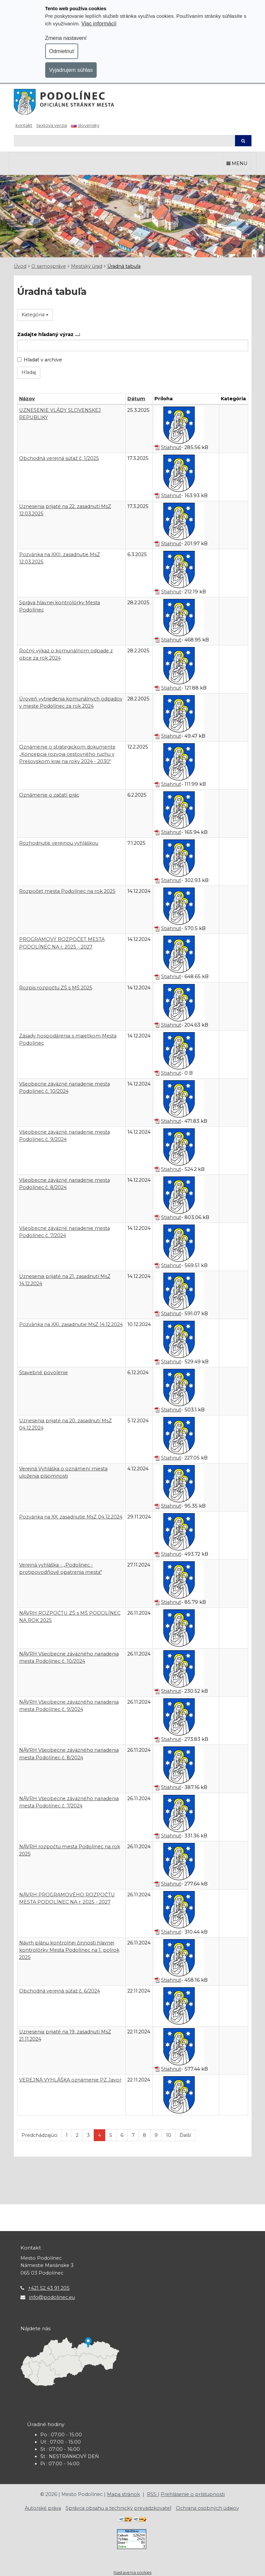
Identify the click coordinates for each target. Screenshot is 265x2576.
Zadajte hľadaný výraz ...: (48, 334)
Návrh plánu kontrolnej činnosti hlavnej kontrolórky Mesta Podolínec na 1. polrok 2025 (69, 1950)
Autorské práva (43, 2508)
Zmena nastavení (66, 38)
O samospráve (48, 266)
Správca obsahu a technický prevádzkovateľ (118, 2508)
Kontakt (24, 125)
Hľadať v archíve (39, 360)
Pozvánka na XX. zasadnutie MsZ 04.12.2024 (70, 1517)
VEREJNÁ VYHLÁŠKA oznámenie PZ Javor (70, 2080)
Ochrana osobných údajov (207, 2508)
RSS (152, 2494)
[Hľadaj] (124, 141)
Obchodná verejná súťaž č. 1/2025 (59, 458)
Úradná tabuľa (124, 266)
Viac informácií (98, 23)
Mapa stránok (123, 2494)
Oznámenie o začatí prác (49, 795)
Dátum (136, 399)
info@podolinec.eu (52, 2297)
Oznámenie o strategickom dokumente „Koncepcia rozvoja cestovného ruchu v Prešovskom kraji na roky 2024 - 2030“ (67, 754)
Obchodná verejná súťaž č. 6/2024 (59, 1991)
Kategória (35, 315)
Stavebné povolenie (43, 1372)
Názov (27, 399)
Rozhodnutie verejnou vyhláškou (58, 843)
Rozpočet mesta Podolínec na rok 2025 (67, 891)
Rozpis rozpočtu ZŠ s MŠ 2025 (55, 988)
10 (168, 2135)
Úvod (20, 266)
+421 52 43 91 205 (49, 2288)
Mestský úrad (86, 266)
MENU (237, 163)
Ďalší (185, 2135)
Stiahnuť (171, 447)
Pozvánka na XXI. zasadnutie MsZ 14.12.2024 (71, 1324)
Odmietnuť (62, 51)
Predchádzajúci (39, 2135)
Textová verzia (52, 125)
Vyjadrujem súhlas (71, 70)
